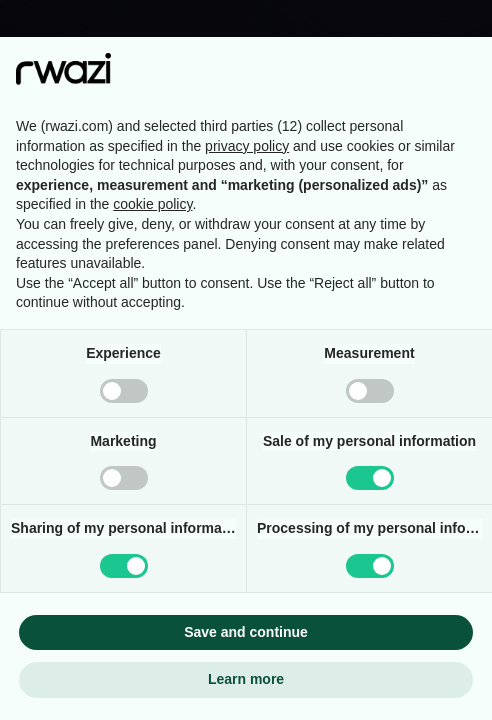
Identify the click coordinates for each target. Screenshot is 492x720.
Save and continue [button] (246, 632)
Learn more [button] (246, 679)
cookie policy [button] (152, 204)
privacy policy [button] (247, 146)
